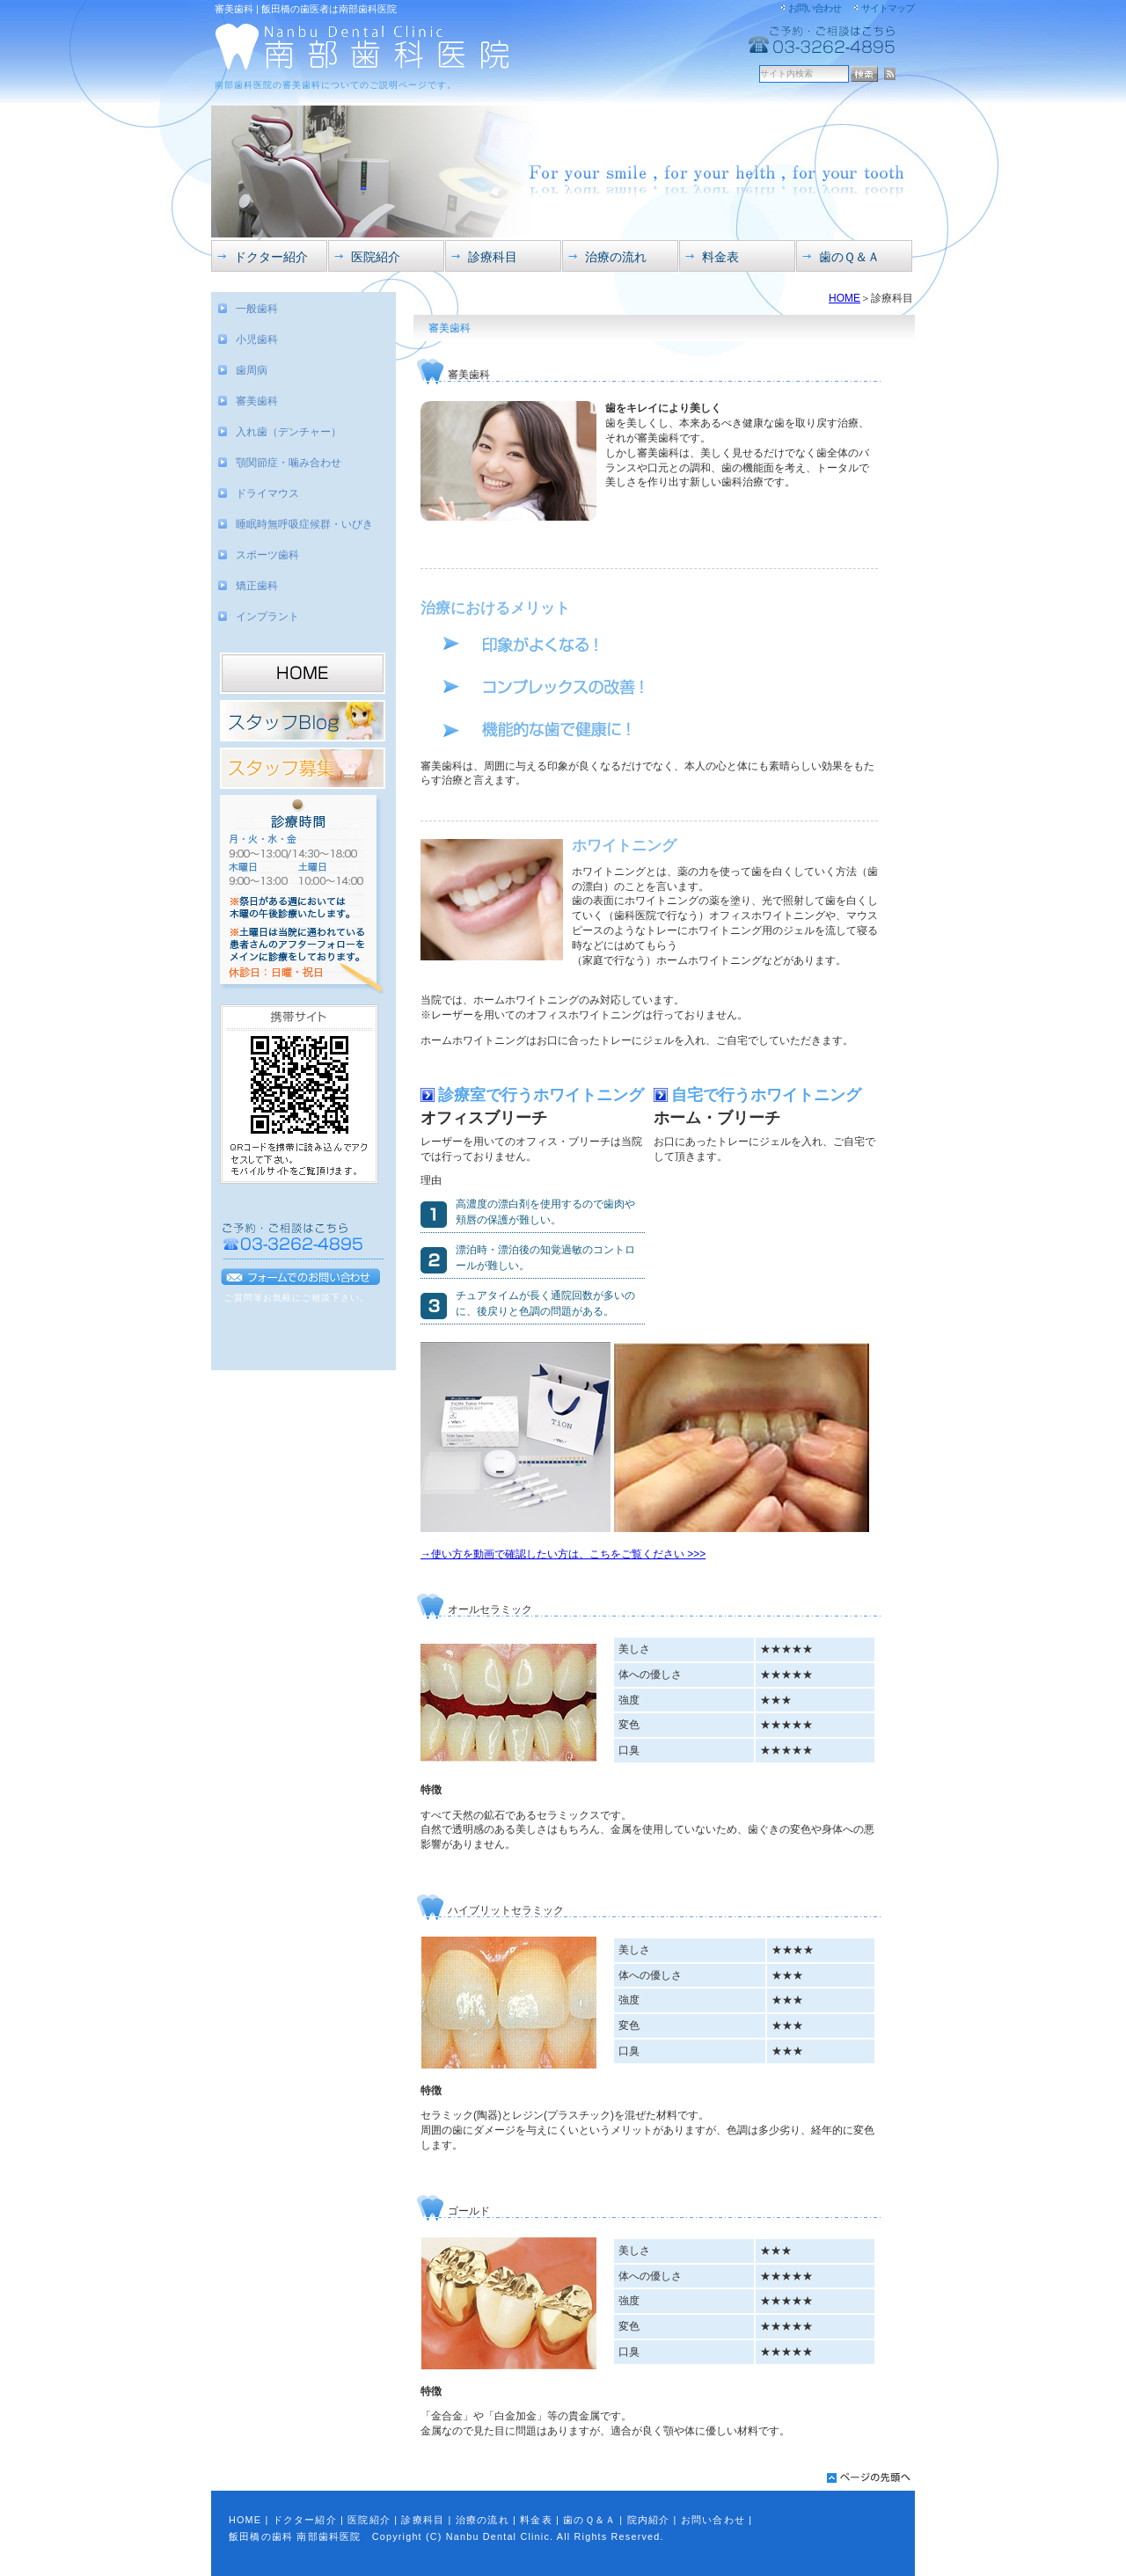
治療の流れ (482, 2519)
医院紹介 (369, 2519)
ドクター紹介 (305, 2519)
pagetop (868, 2477)
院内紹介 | (652, 2519)
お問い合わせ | (716, 2519)
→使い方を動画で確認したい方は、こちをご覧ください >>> (563, 1554)
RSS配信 (890, 74)
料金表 (536, 2519)
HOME (844, 298)
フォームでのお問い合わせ (301, 1277)
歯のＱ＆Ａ (589, 2519)
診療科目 (422, 2519)
